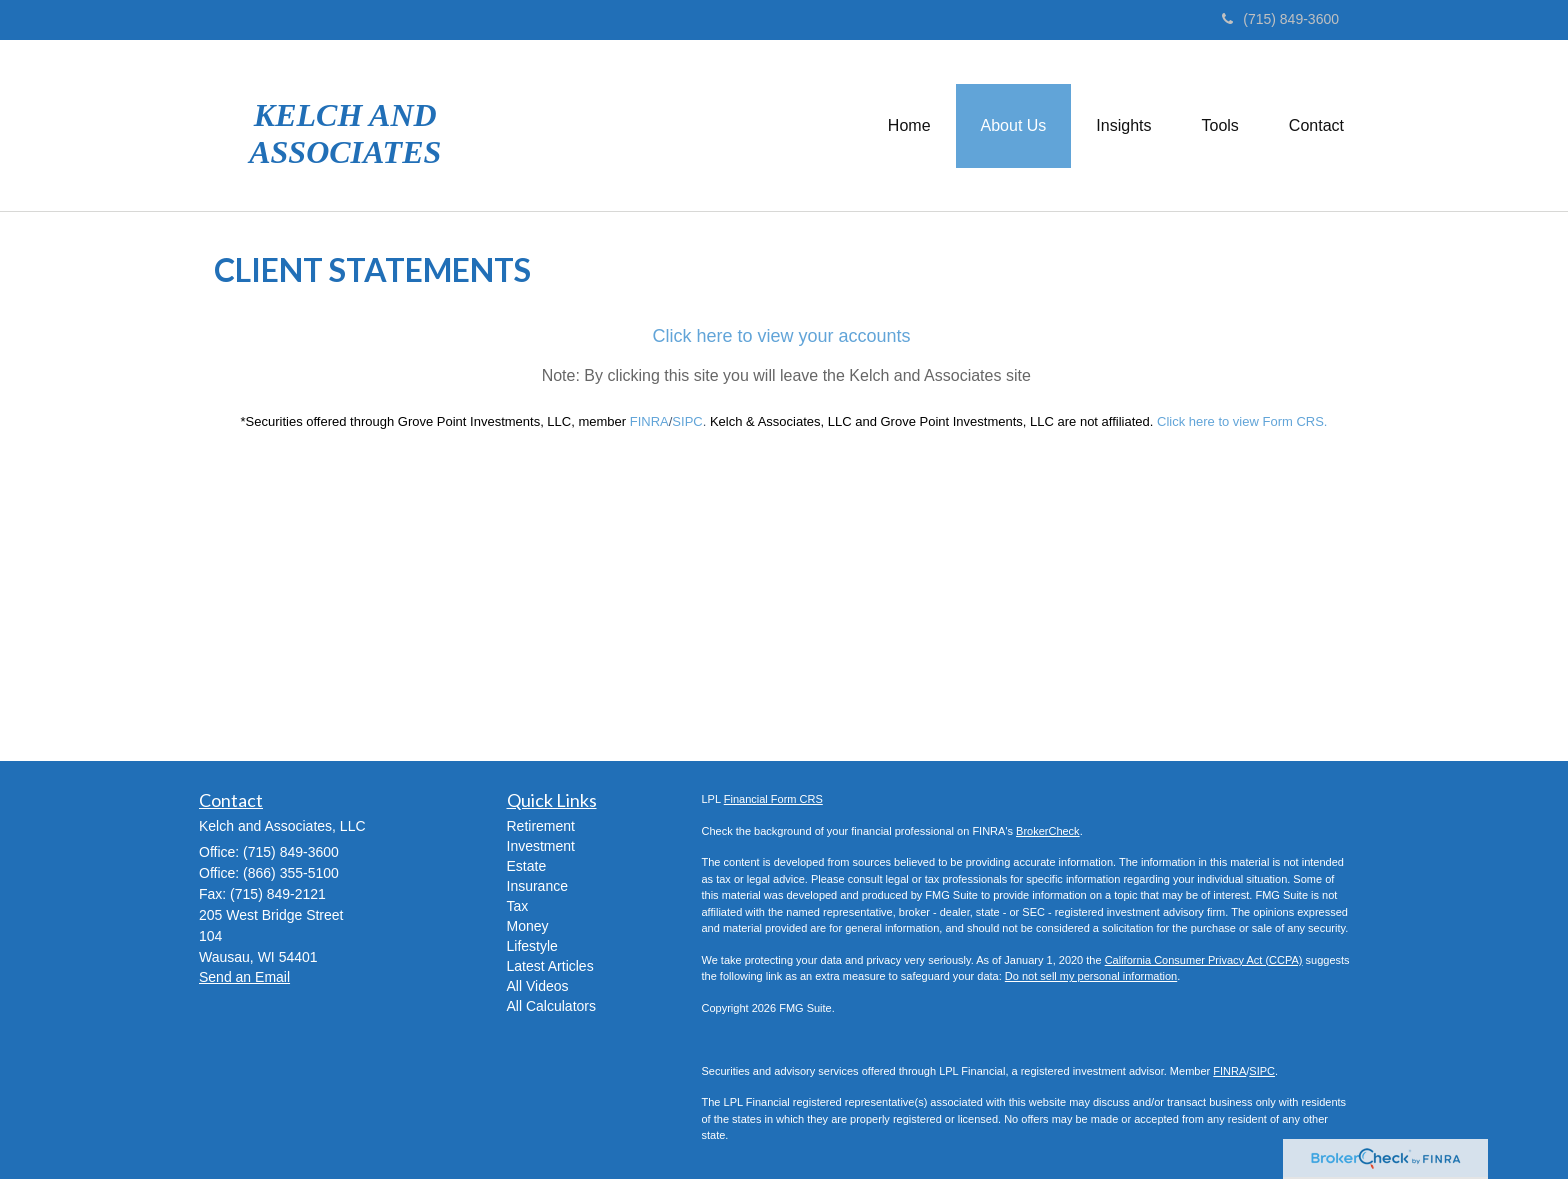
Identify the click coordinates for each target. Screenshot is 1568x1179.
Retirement (541, 826)
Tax (518, 906)
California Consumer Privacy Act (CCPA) (1204, 960)
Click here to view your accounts (781, 336)
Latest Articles (550, 966)
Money (528, 926)
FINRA (1229, 1071)
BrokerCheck (1048, 831)
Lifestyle (532, 946)
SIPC (1262, 1071)
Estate (527, 866)
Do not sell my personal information (1091, 976)
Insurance (537, 886)
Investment (541, 846)
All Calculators (551, 1006)
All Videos (538, 986)
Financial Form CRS (773, 799)
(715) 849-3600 (1280, 19)
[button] (1014, 126)
